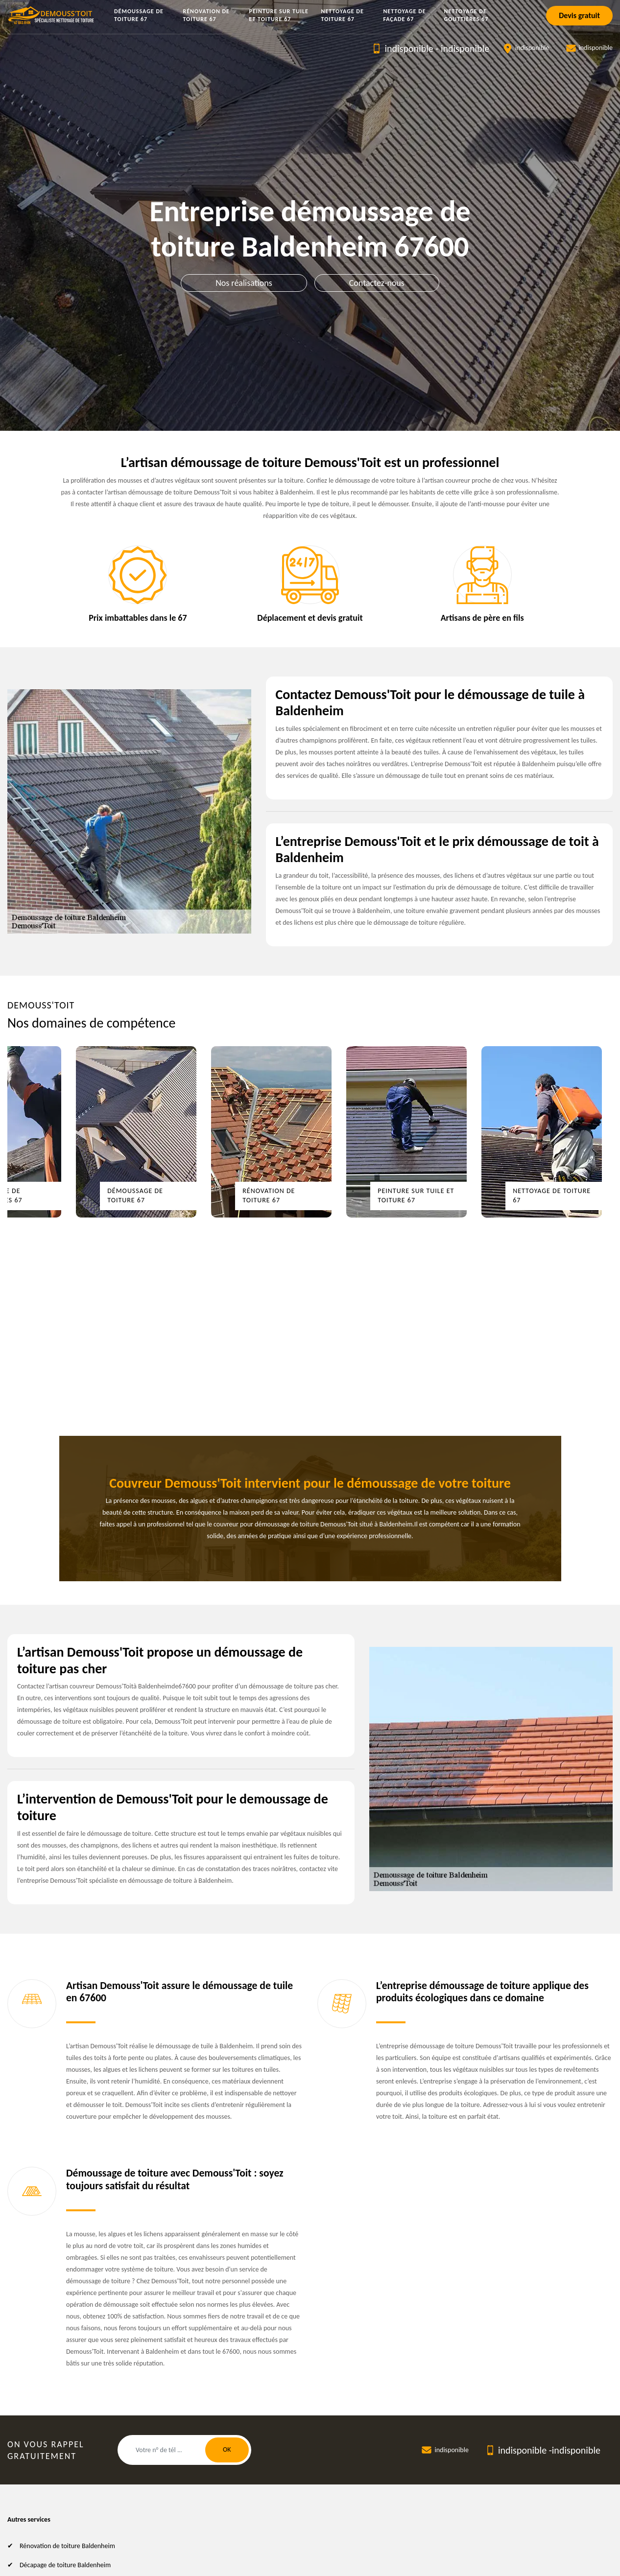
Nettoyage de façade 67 (404, 15)
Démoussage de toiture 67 (139, 15)
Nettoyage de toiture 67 (342, 15)
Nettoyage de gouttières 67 (466, 15)
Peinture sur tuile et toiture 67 (279, 15)
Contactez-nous (377, 283)
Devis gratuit (579, 15)
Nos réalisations (243, 283)
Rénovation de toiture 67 (206, 15)
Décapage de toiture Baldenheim (65, 2565)
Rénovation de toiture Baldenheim (67, 2546)
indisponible (408, 48)
